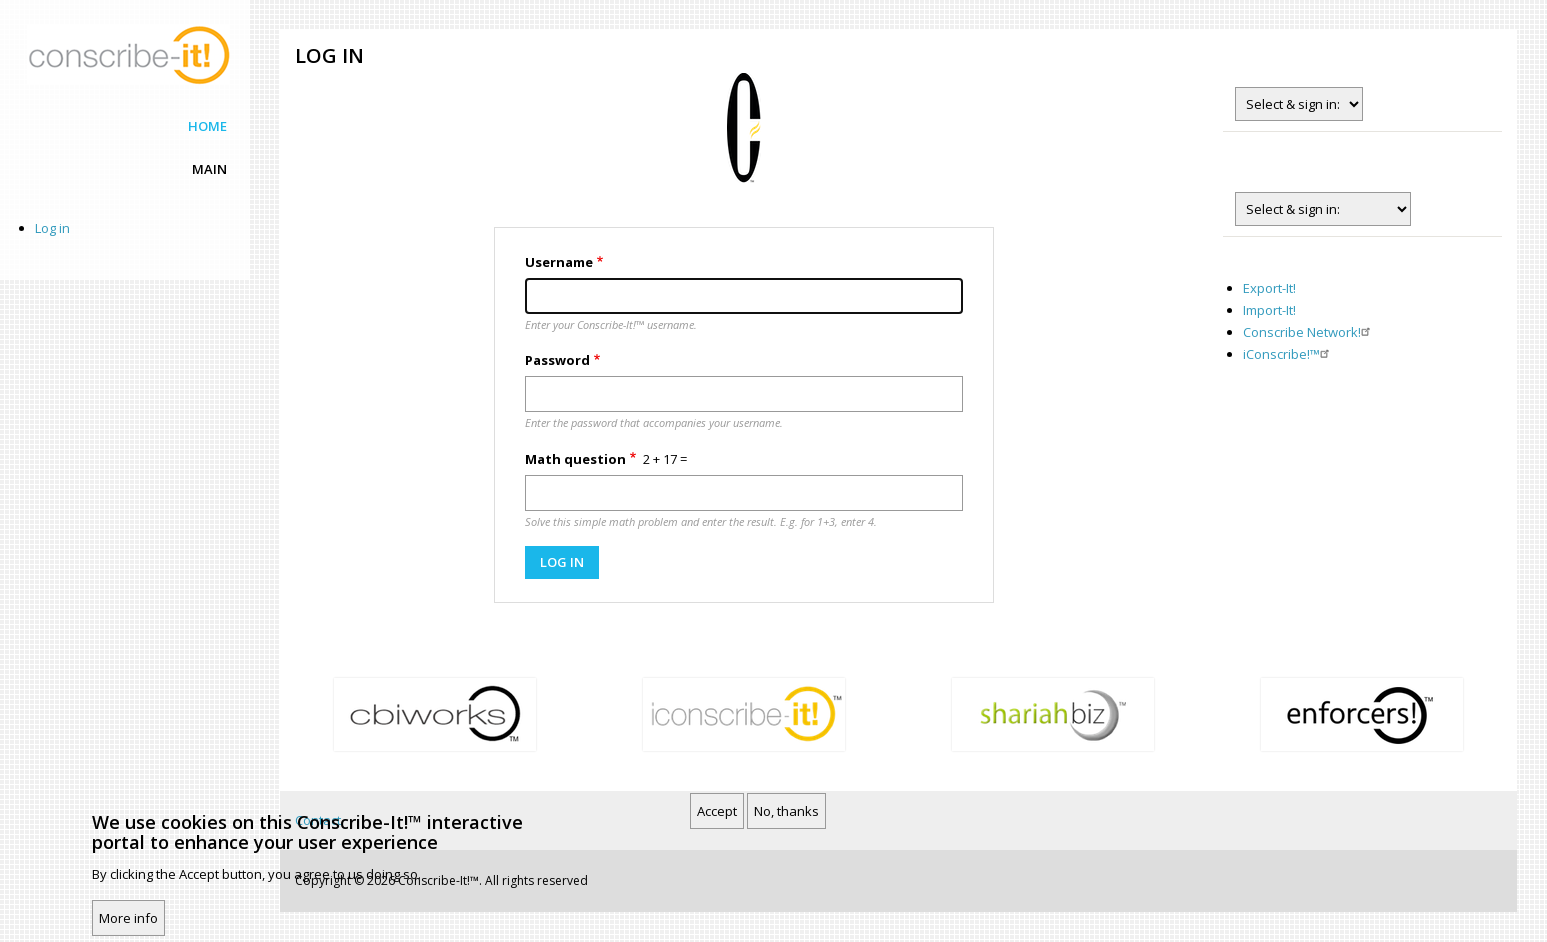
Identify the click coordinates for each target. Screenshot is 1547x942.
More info (128, 918)
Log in (52, 228)
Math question (575, 459)
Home (207, 126)
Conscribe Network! (1309, 332)
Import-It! (1269, 310)
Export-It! (1269, 288)
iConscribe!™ (1288, 354)
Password (557, 360)
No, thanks (786, 811)
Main (209, 169)
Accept (717, 811)
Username (559, 262)
